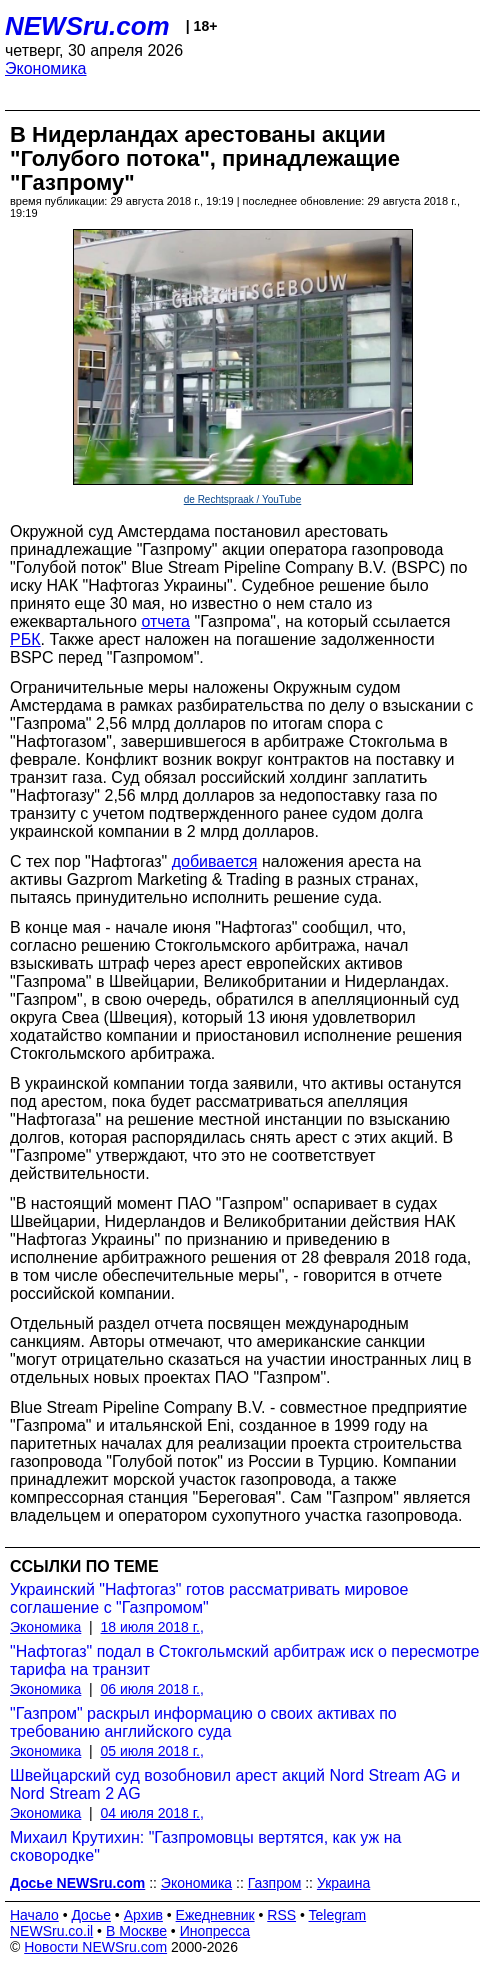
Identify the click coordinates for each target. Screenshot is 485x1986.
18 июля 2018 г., (152, 1627)
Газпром (275, 1883)
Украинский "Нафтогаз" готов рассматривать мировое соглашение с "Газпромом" (209, 1598)
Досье (91, 1915)
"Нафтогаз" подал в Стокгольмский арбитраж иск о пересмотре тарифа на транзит (244, 1660)
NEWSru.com (87, 26)
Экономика (46, 68)
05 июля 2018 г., (152, 1751)
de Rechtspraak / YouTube (243, 499)
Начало (34, 1915)
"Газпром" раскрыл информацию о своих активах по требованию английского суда (203, 1722)
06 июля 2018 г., (152, 1689)
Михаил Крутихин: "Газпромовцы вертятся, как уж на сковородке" (205, 1846)
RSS (281, 1915)
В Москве (136, 1931)
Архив (143, 1915)
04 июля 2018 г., (152, 1813)
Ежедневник (215, 1915)
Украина (343, 1883)
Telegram (338, 1915)
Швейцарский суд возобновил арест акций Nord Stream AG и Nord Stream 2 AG (235, 1784)
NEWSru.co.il (51, 1931)
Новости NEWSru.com (95, 1947)
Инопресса (215, 1931)
